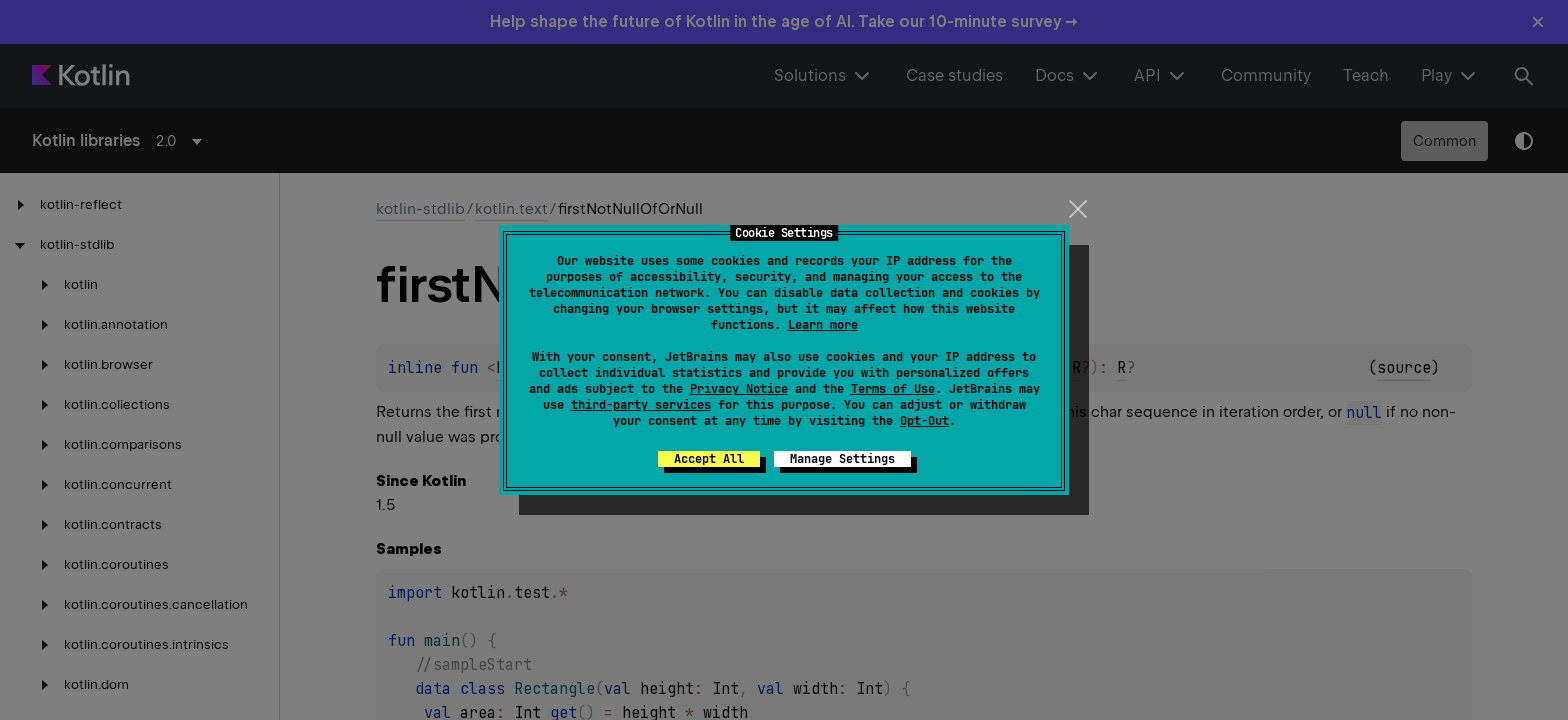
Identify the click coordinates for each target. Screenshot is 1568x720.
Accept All (709, 459)
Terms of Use (893, 389)
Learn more (823, 325)
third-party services (641, 405)
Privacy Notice (739, 389)
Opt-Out (924, 421)
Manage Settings (842, 459)
